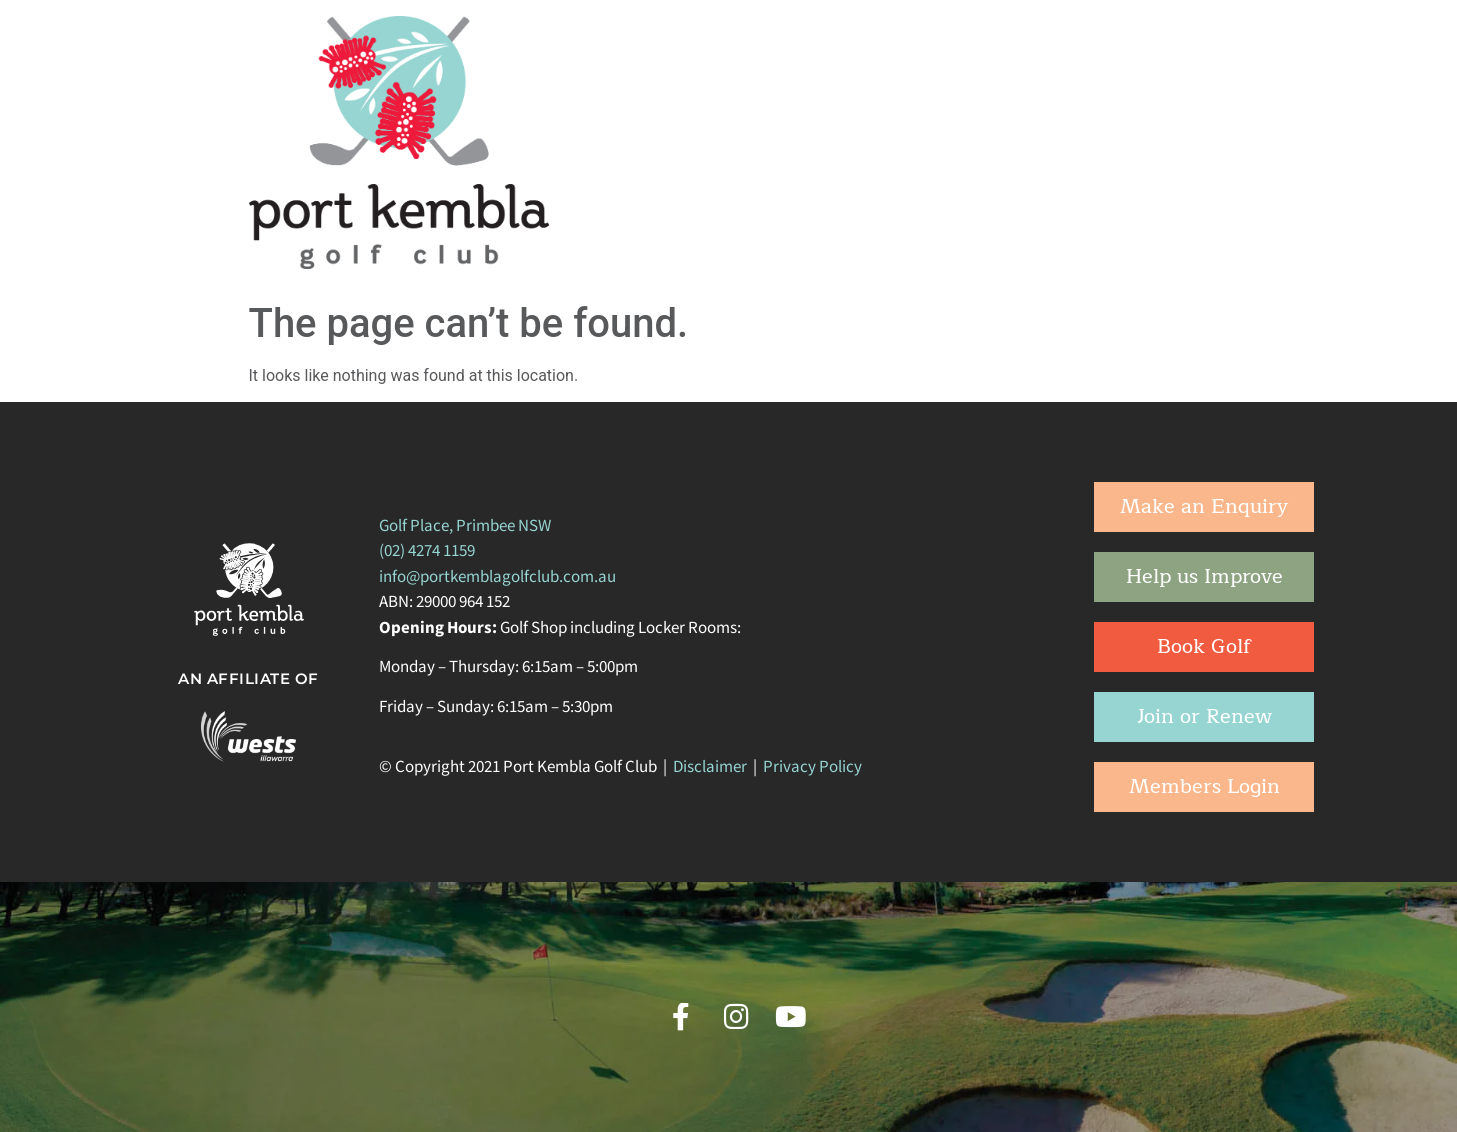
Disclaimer (710, 767)
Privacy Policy (812, 767)
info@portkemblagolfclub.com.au (497, 577)
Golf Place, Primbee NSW (465, 526)
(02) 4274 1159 (427, 551)
